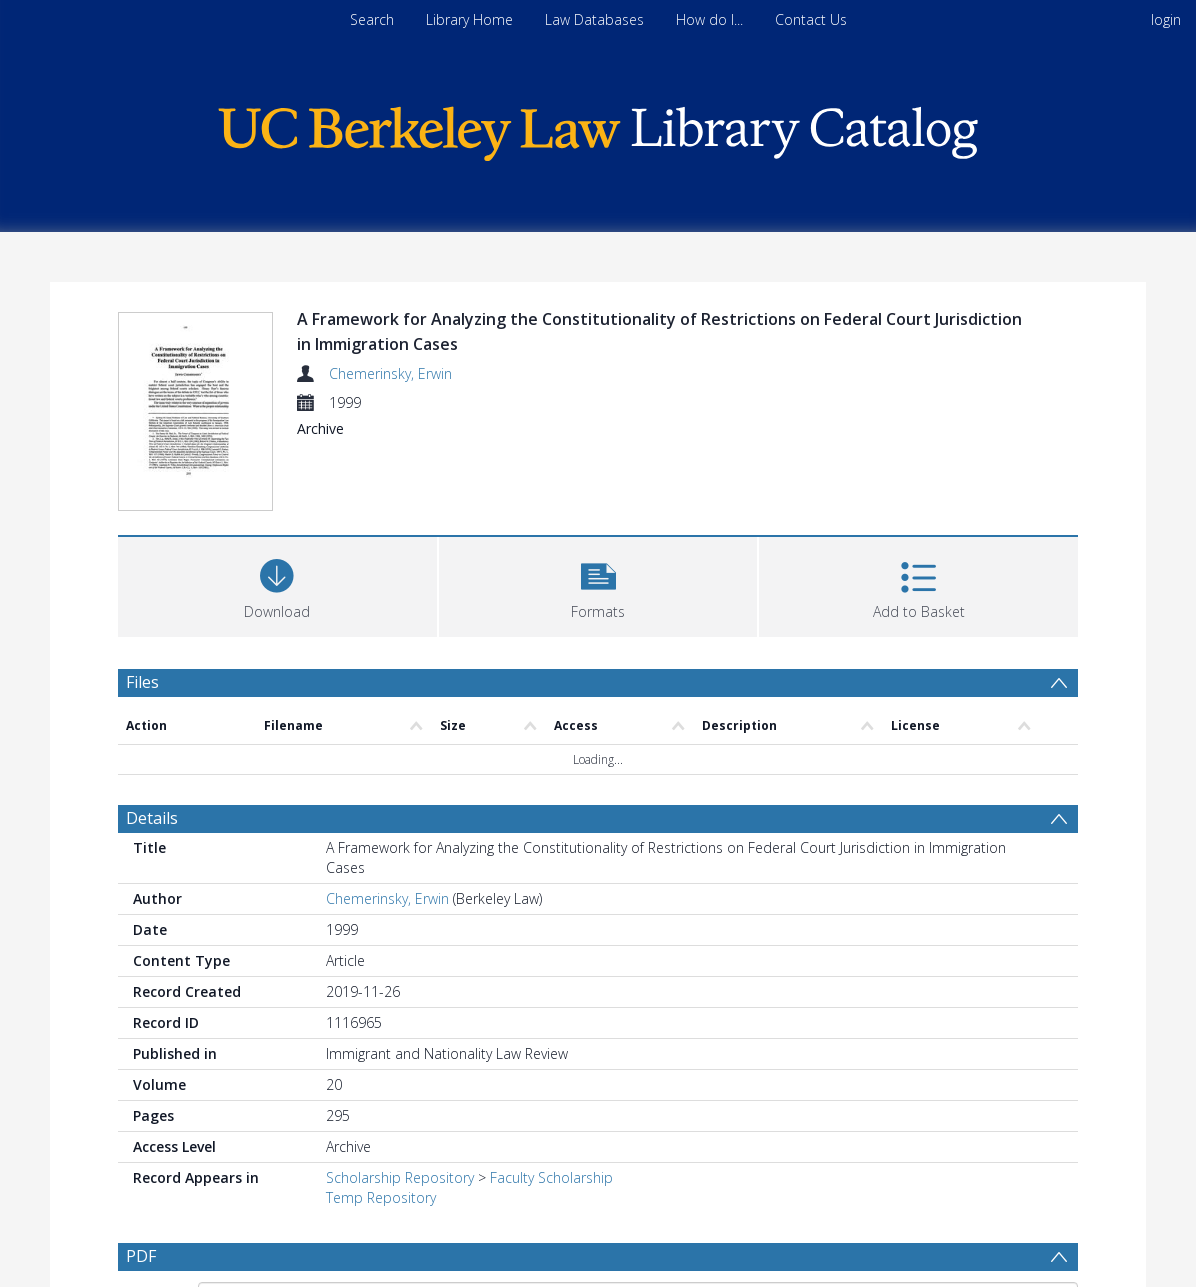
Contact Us (811, 19)
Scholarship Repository (400, 1177)
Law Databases (594, 19)
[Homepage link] (598, 128)
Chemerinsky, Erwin (390, 373)
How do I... (709, 19)
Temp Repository (381, 1197)
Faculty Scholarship (551, 1177)
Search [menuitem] (372, 19)
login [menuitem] (1166, 19)
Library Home (469, 19)
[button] (598, 584)
